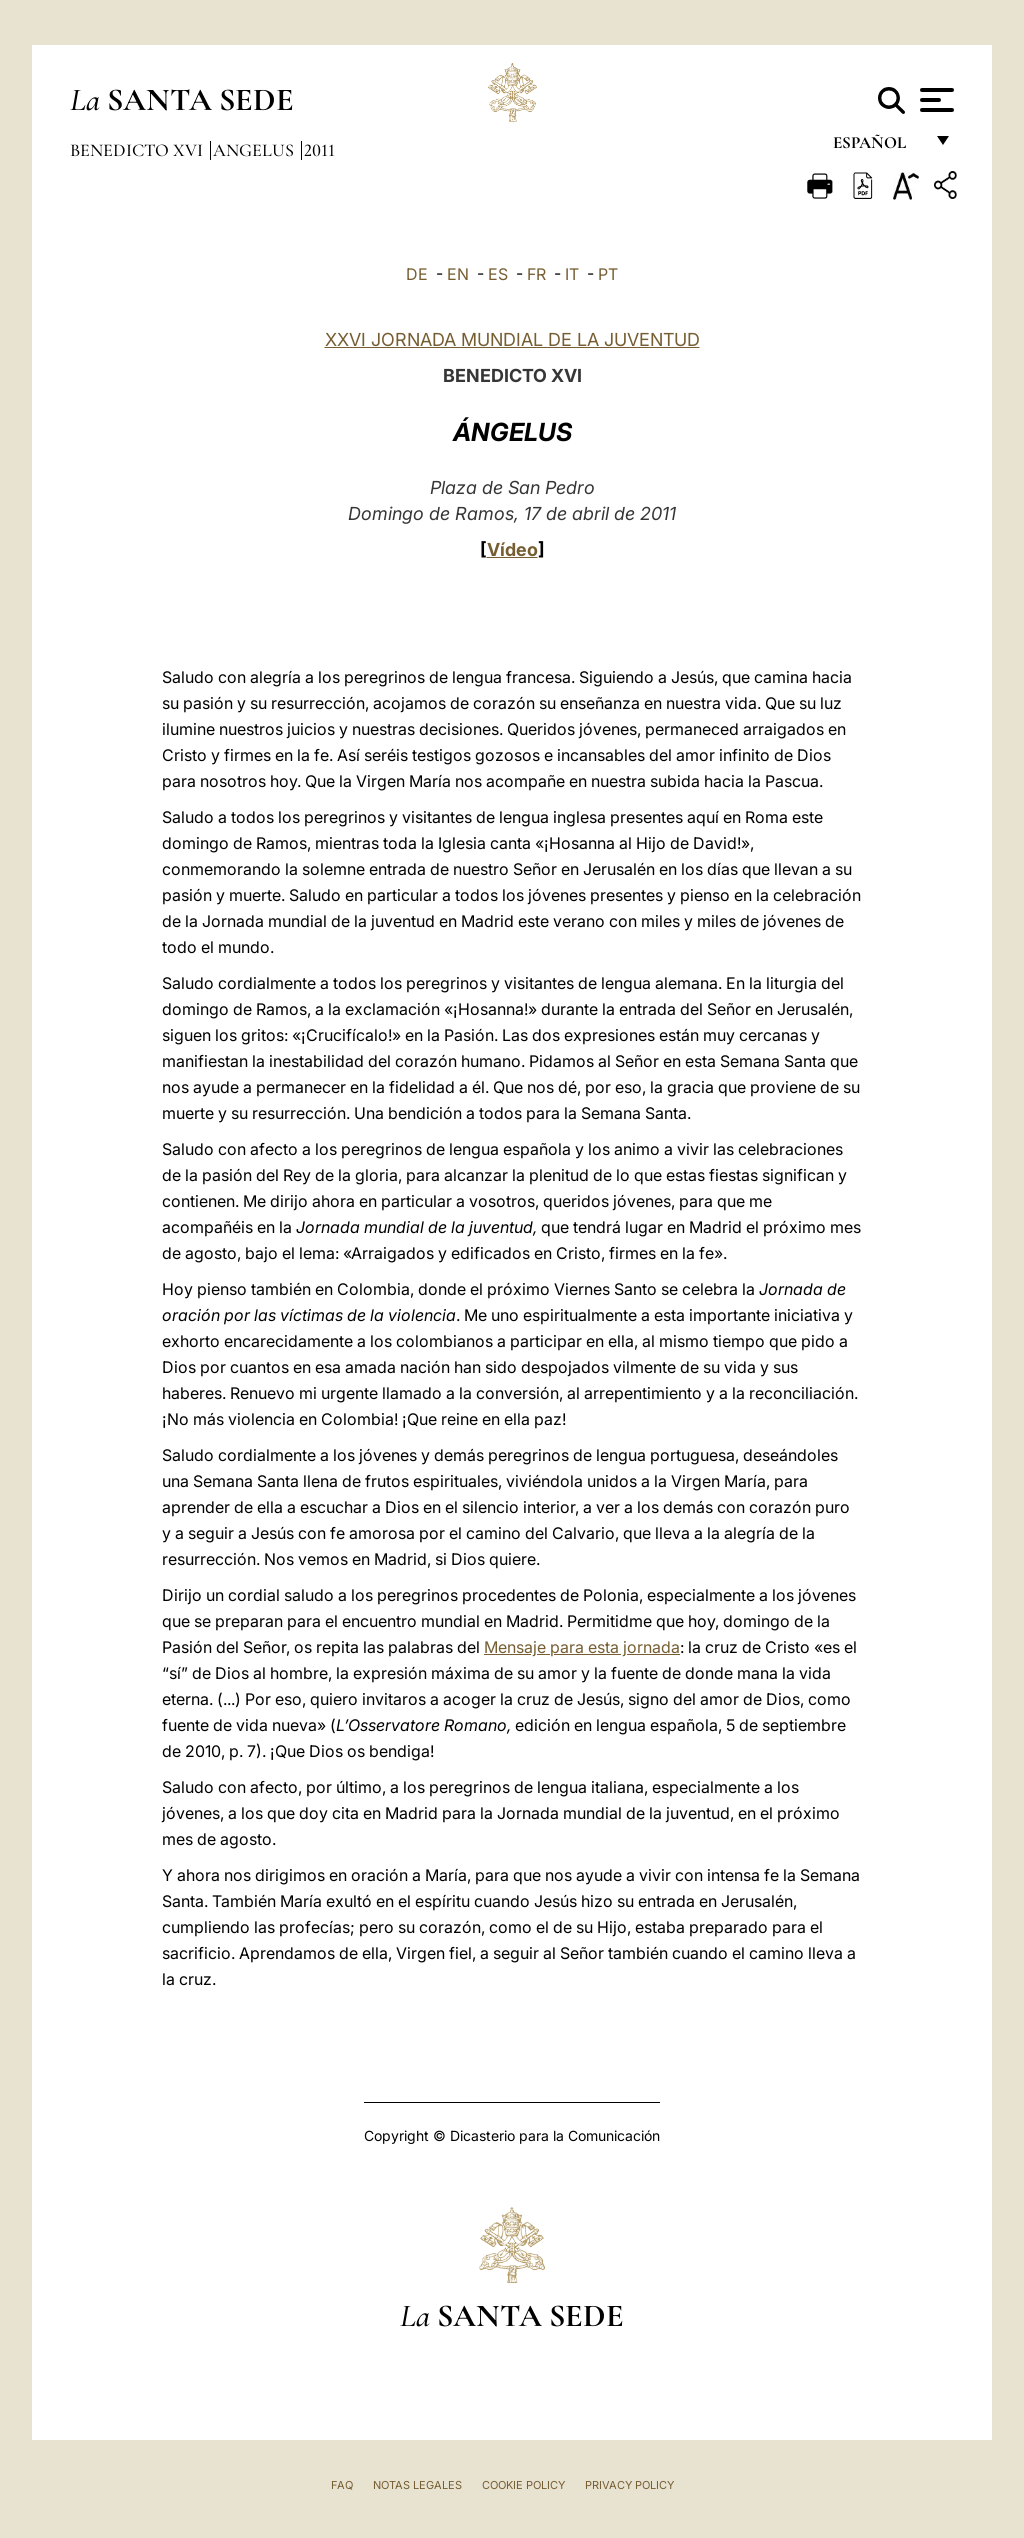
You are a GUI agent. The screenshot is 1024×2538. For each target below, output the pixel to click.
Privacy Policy (629, 2485)
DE (417, 274)
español (877, 147)
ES (498, 274)
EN (458, 274)
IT (572, 274)
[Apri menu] (934, 100)
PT (608, 274)
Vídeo (512, 549)
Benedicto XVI (138, 150)
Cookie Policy (523, 2485)
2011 (319, 150)
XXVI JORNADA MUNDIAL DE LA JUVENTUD (512, 339)
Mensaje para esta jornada (582, 1647)
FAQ (342, 2485)
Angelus (255, 150)
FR (536, 274)
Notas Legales (417, 2485)
